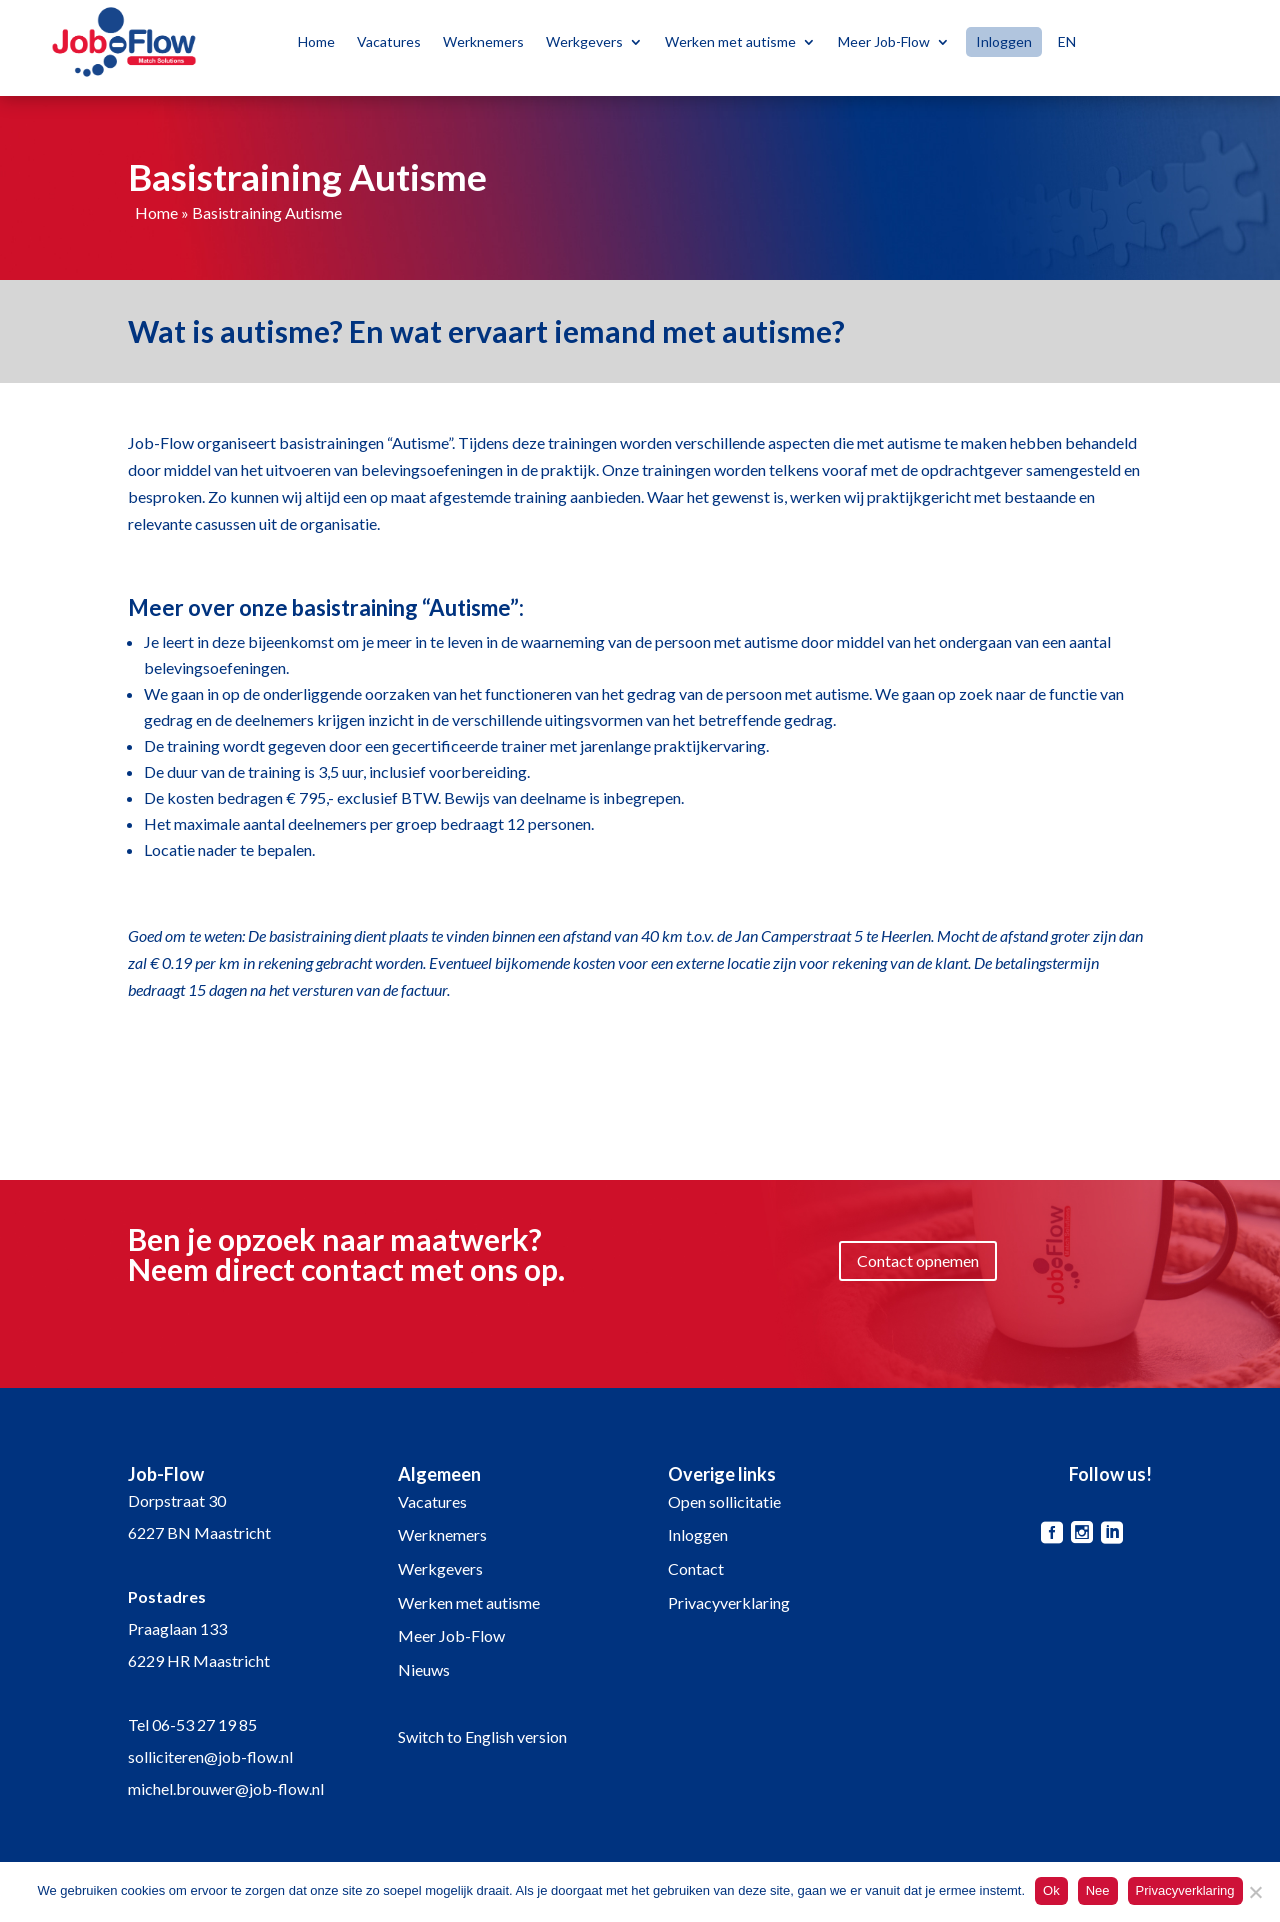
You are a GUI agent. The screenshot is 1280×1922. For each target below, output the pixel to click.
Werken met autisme (730, 41)
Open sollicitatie (724, 1501)
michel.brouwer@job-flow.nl (226, 1788)
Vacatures (389, 41)
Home (316, 41)
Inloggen (1004, 42)
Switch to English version (482, 1736)
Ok (1051, 1890)
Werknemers (483, 41)
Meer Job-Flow (884, 41)
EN (1067, 41)
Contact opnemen (918, 1260)
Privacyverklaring (729, 1602)
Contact (696, 1568)
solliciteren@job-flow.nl (210, 1756)
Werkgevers (584, 41)
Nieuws (424, 1669)
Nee (1098, 1890)
